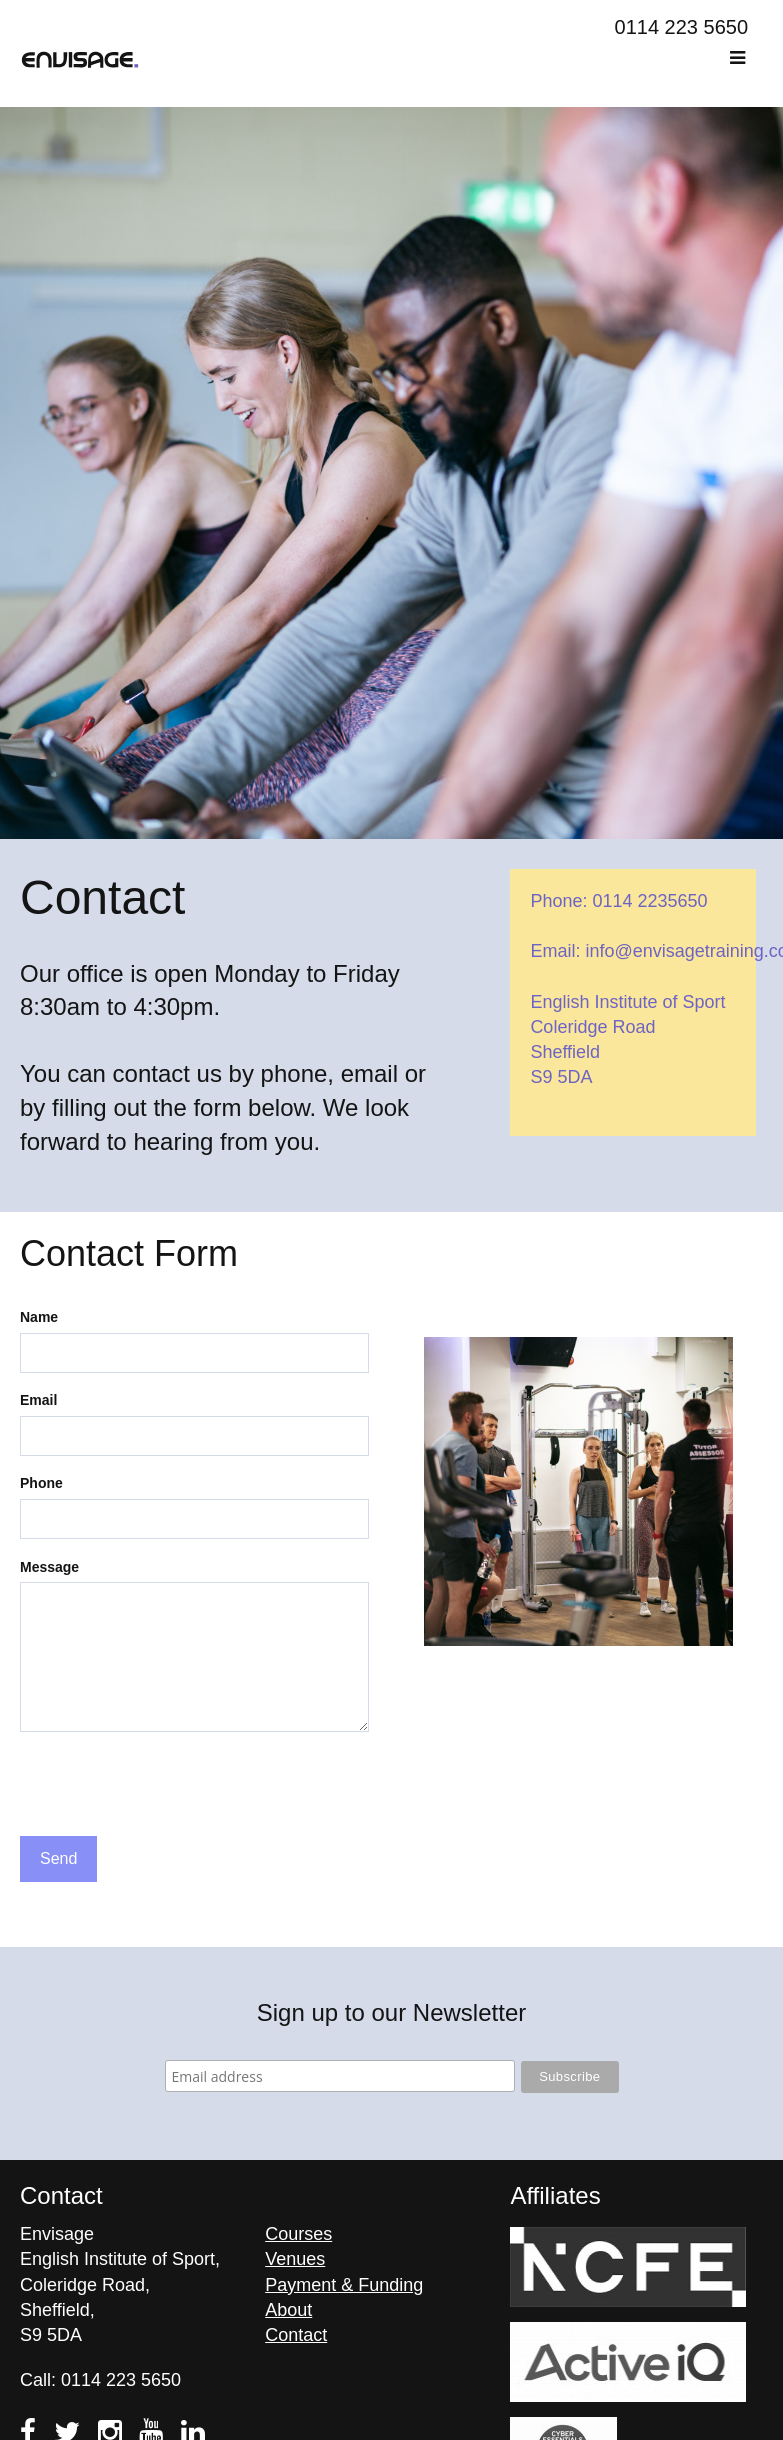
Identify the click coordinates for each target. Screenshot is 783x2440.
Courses (298, 2234)
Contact (296, 2335)
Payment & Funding (344, 2285)
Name (39, 1317)
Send (58, 1858)
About (288, 2310)
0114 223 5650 (681, 27)
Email (38, 1400)
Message (49, 1567)
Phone (41, 1483)
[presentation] (172, 1787)
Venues (295, 2259)
